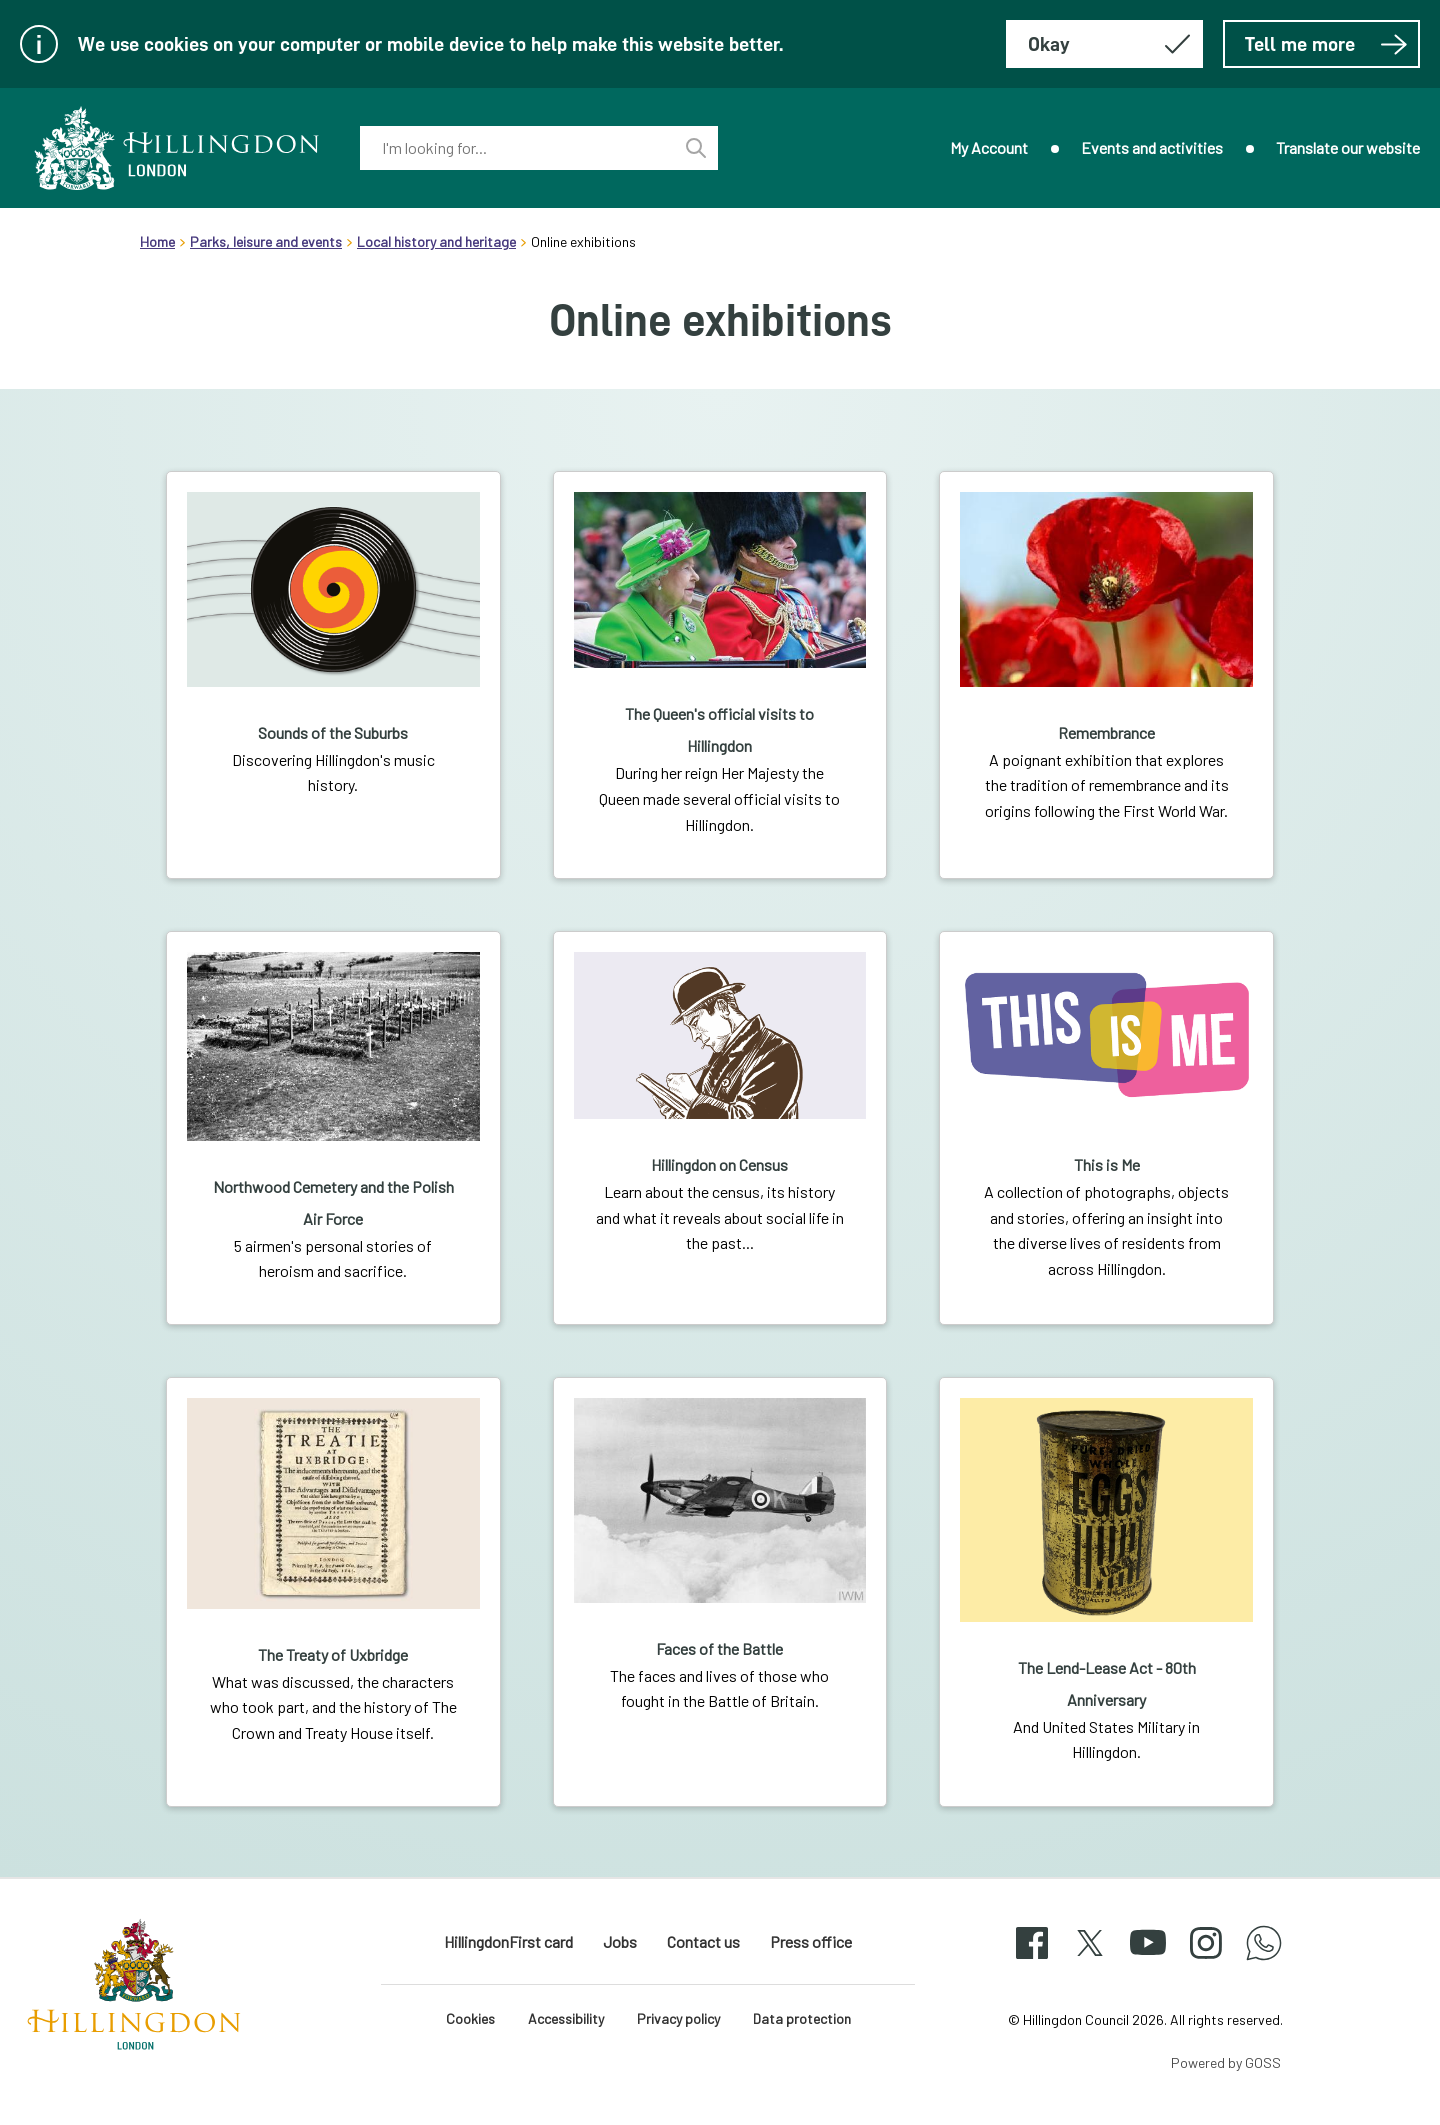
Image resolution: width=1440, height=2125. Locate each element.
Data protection (802, 2018)
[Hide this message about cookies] (1104, 44)
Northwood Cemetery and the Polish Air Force (333, 1202)
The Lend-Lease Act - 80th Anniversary (1107, 1683)
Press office (811, 1941)
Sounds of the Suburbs (333, 732)
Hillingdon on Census (719, 1164)
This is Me (1107, 1164)
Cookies (470, 2018)
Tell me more (1326, 44)
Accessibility (566, 2018)
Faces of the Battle (719, 1648)
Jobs (620, 1941)
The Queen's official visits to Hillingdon (719, 729)
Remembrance (1106, 732)
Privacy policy (678, 2018)
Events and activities (1152, 147)
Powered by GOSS (1226, 2062)
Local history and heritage (436, 241)
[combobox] (517, 148)
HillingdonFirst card (508, 1941)
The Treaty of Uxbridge (333, 1654)
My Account (989, 147)
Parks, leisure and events (266, 241)
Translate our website (1348, 147)
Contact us (703, 1941)
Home (157, 241)
